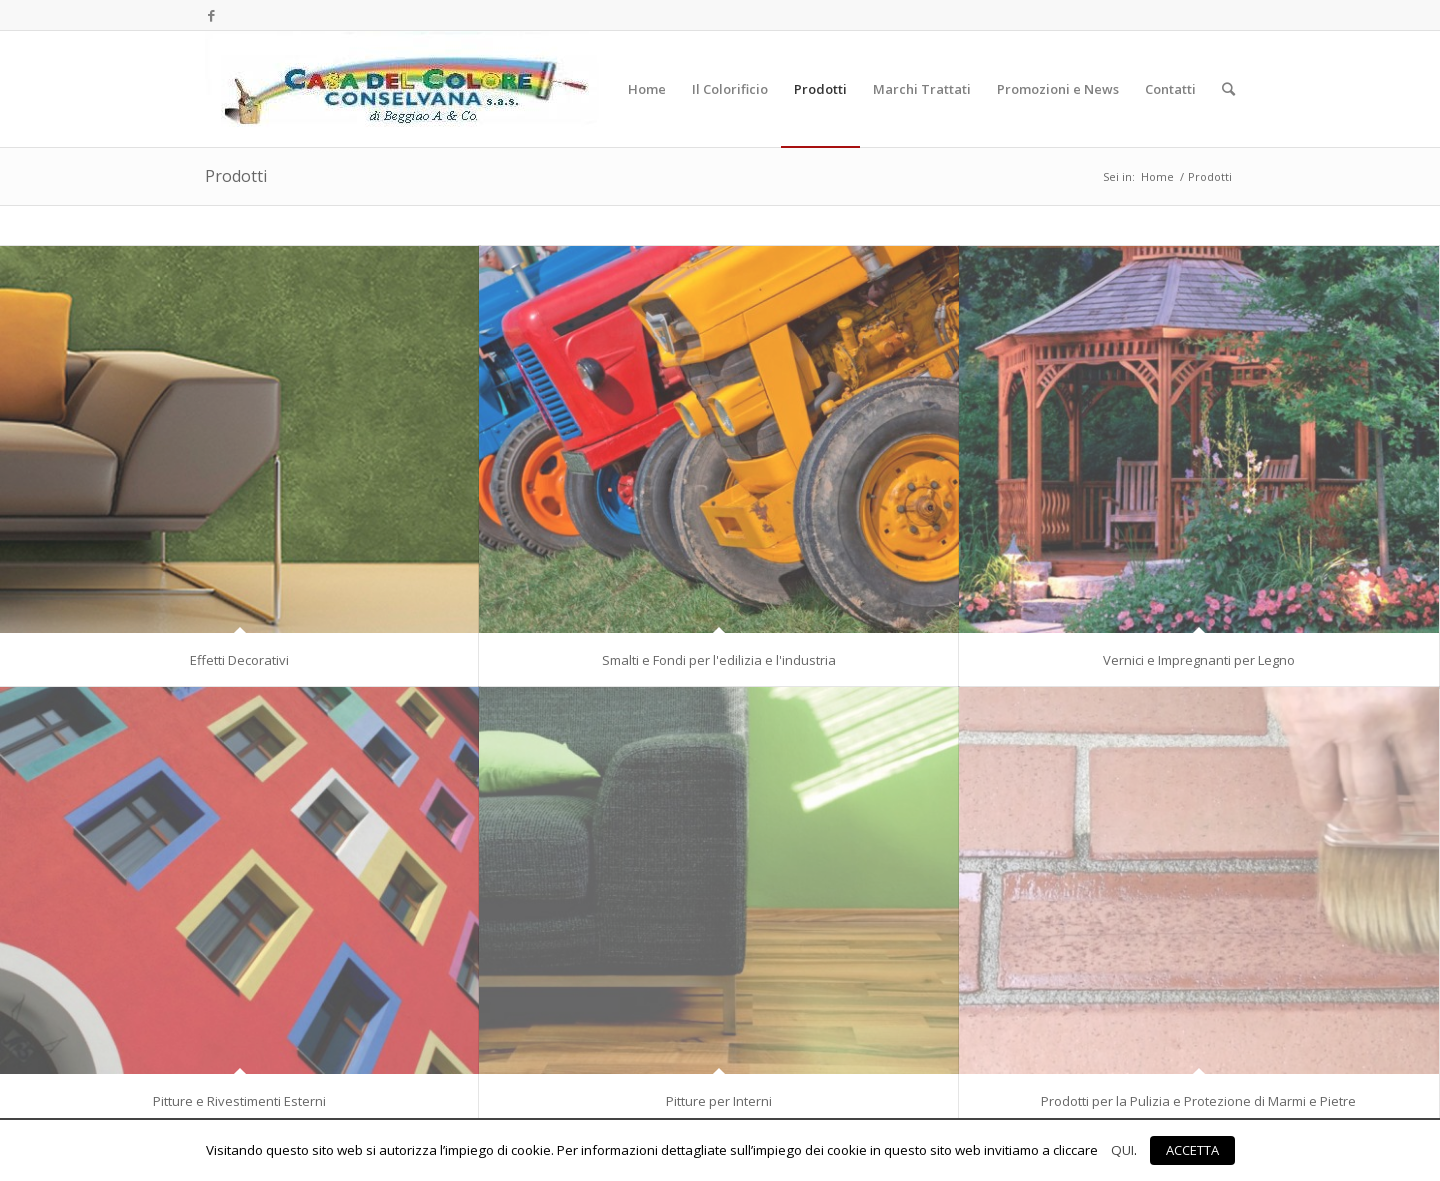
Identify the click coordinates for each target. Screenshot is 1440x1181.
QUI (1122, 1150)
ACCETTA (1192, 1150)
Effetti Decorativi (239, 660)
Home (1157, 176)
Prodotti (236, 176)
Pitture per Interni (719, 1101)
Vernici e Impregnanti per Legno (1199, 660)
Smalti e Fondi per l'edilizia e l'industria (719, 660)
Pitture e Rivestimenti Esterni (239, 1101)
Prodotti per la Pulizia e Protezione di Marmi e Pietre (1198, 1101)
